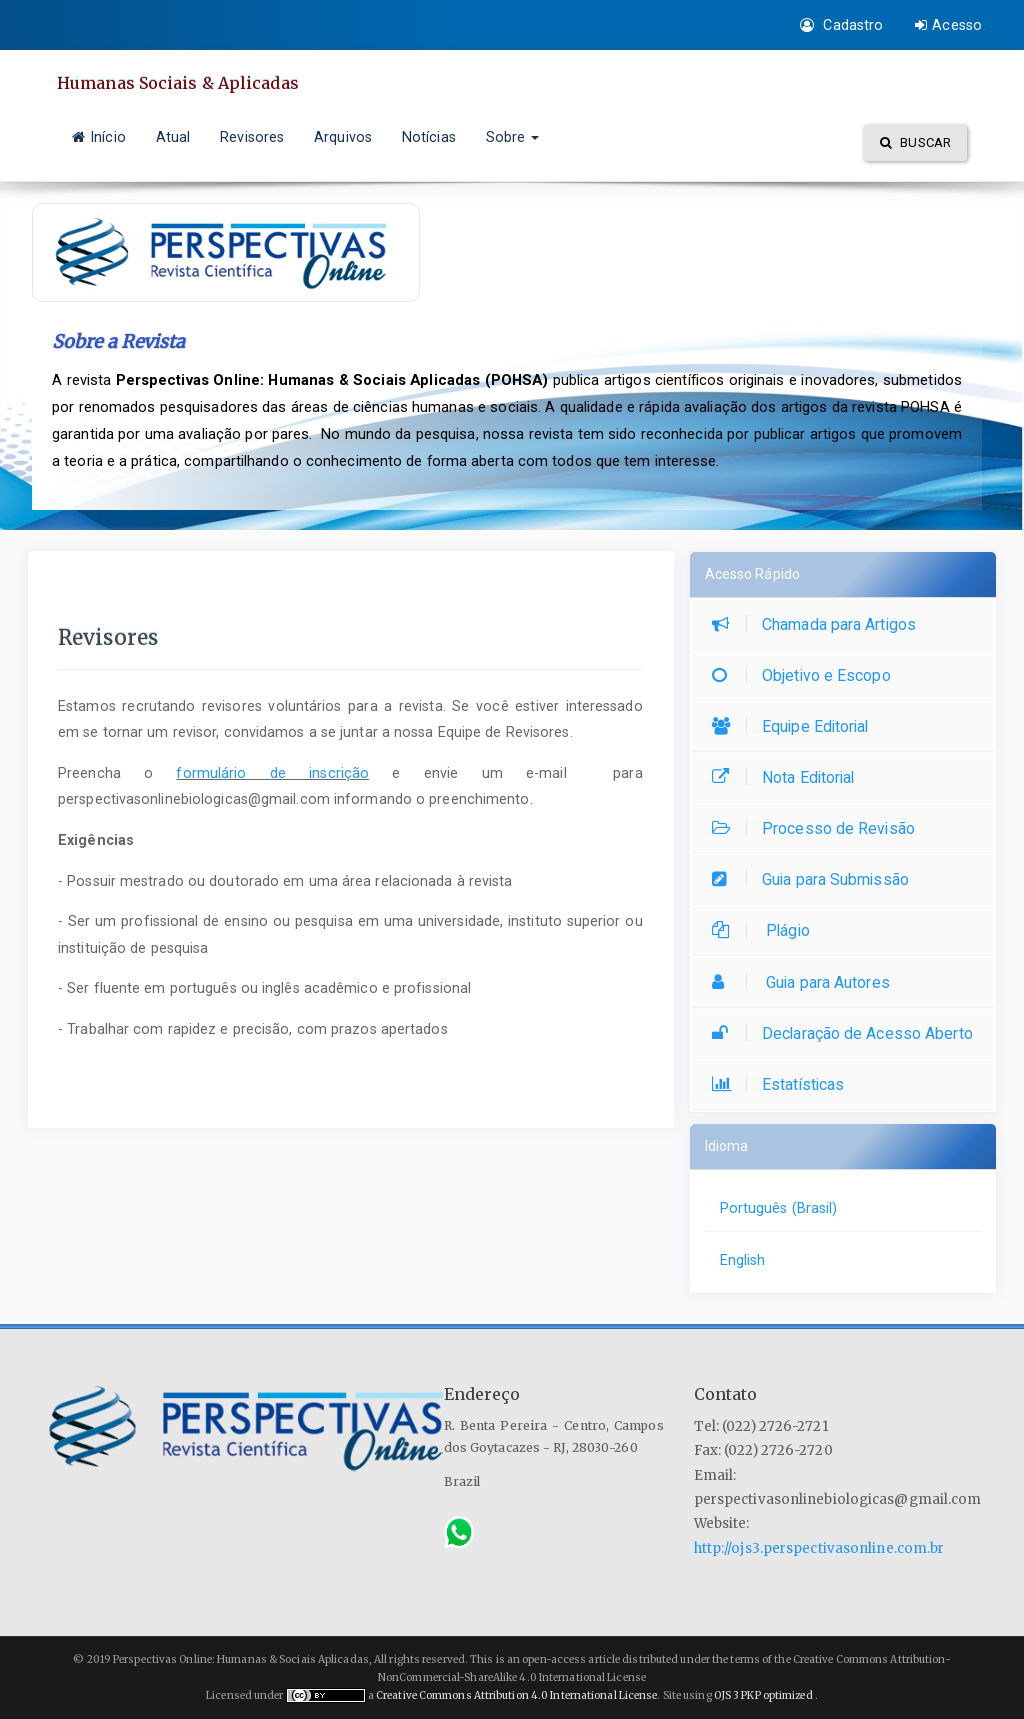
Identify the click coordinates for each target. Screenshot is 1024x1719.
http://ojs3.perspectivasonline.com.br (819, 1548)
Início (99, 137)
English (743, 1260)
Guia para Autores (806, 982)
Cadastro (841, 25)
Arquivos (343, 137)
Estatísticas (783, 1084)
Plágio (766, 930)
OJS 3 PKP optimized (762, 1695)
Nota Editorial (788, 777)
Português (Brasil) (779, 1208)
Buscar (915, 142)
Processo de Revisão (818, 828)
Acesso (948, 25)
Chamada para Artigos (819, 624)
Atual (173, 137)
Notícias (429, 137)
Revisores (252, 137)
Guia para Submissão (815, 879)
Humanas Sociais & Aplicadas (178, 83)
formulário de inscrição (272, 773)
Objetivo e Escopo (806, 675)
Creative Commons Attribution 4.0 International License (516, 1695)
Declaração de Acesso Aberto (847, 1033)
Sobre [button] (513, 137)
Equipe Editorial (795, 726)
